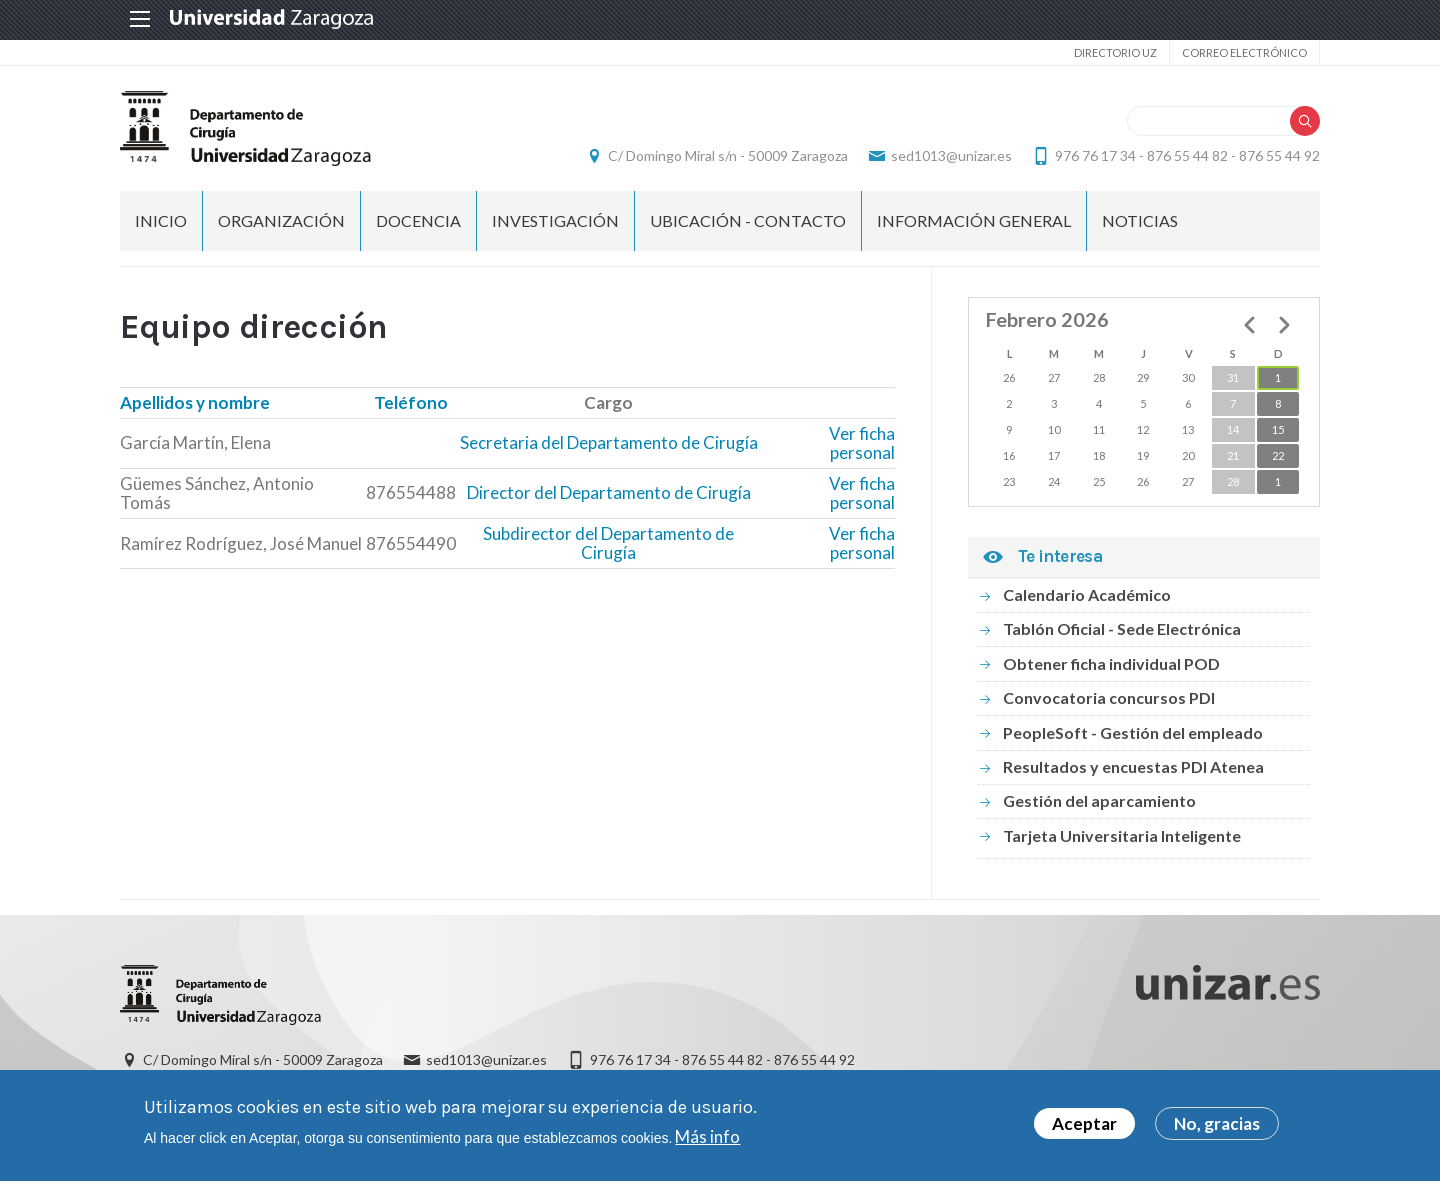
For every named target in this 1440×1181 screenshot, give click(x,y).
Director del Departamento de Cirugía (609, 492)
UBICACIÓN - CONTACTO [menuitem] (748, 220)
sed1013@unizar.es (951, 155)
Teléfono (411, 402)
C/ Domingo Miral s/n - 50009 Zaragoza (728, 155)
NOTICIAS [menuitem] (1140, 220)
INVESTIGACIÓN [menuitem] (555, 220)
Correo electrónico (1244, 52)
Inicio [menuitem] (161, 220)
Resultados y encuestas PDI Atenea (1133, 766)
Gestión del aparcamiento (1099, 800)
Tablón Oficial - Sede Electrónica (1122, 628)
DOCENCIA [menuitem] (418, 220)
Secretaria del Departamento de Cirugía (609, 442)
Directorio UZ (1115, 52)
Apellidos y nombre (195, 402)
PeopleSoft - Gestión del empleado (1133, 732)
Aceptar (1084, 1128)
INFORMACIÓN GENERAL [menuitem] (974, 220)
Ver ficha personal (862, 443)
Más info (707, 1140)
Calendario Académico (1087, 594)
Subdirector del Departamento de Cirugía (608, 543)
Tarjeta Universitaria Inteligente (1122, 835)
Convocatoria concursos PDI (1109, 697)
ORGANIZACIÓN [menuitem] (281, 220)
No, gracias (1217, 1128)
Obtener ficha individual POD (1111, 663)
